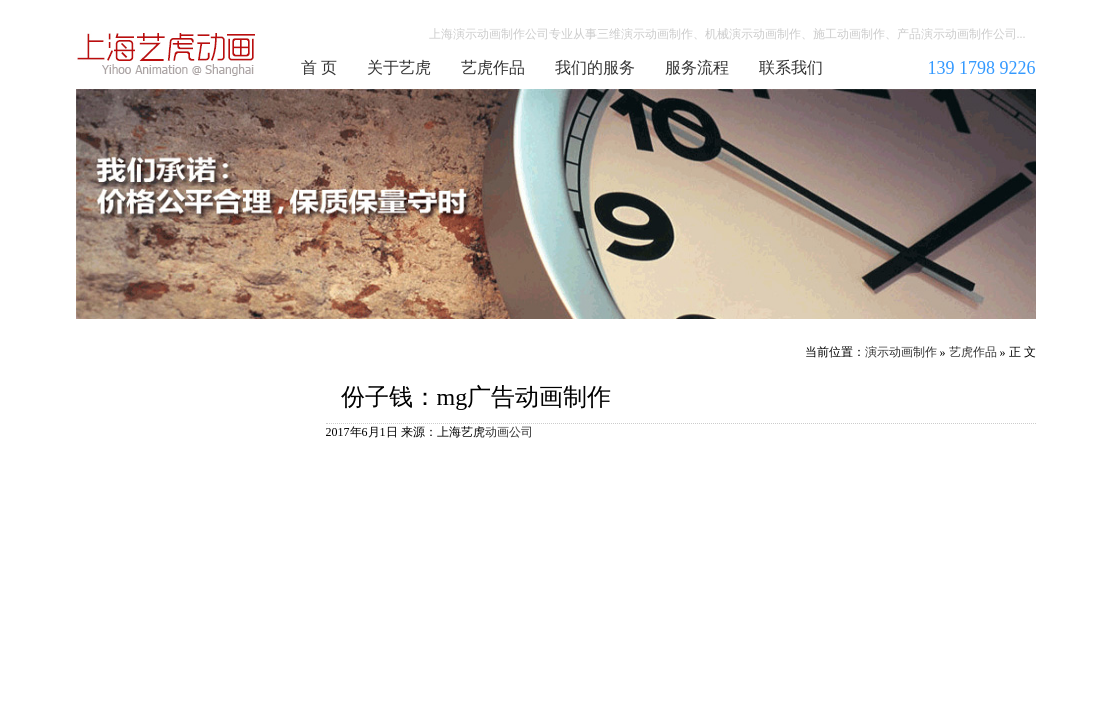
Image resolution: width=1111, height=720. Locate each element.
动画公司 (509, 432)
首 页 (319, 67)
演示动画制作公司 (167, 54)
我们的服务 (595, 67)
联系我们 (791, 67)
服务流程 (697, 67)
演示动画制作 (901, 352)
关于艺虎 (399, 67)
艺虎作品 (493, 67)
